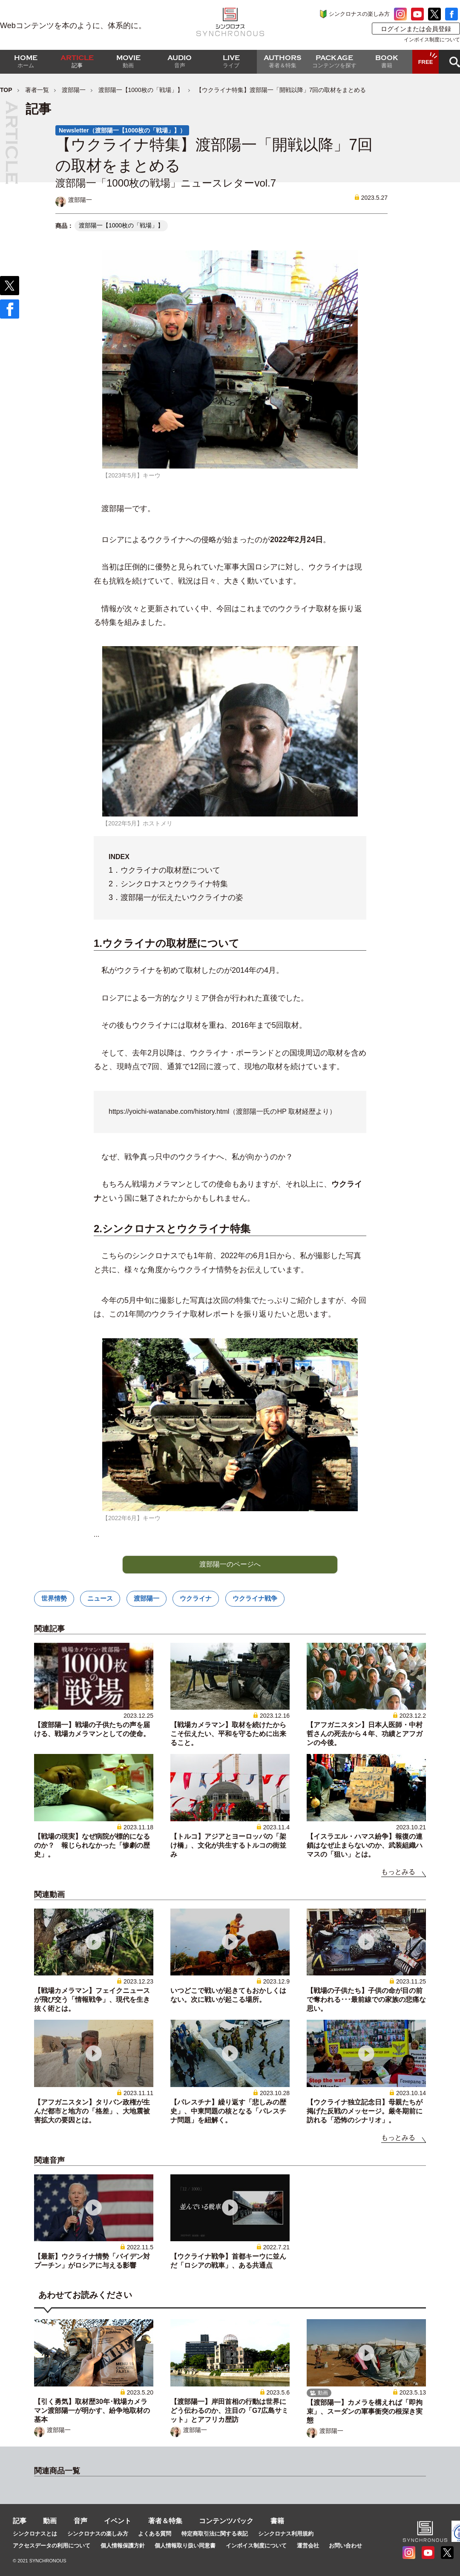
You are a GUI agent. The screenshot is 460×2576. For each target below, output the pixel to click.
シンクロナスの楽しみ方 (359, 14)
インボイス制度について (432, 40)
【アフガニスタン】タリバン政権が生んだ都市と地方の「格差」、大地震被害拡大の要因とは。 (92, 2111)
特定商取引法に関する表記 (214, 2533)
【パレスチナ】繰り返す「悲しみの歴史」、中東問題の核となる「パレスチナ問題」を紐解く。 (228, 2111)
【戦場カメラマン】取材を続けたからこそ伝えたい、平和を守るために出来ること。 (228, 1733)
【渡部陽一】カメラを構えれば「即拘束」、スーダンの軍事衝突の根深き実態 (365, 2411)
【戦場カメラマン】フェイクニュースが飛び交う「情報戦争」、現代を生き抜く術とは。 (92, 1999)
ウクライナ (196, 1598)
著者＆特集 (165, 2520)
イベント (117, 2520)
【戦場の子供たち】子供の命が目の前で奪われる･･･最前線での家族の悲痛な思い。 (366, 1999)
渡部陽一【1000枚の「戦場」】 (140, 89)
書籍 (277, 2520)
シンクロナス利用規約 (285, 2533)
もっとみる (398, 1871)
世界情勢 (54, 1598)
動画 (50, 2520)
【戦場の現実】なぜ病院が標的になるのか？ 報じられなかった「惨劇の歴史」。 (92, 1845)
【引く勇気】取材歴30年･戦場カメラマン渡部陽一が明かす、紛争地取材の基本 (92, 2410)
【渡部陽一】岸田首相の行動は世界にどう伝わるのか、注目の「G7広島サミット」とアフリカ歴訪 (229, 2410)
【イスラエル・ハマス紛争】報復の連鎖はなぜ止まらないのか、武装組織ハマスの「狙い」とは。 (365, 1845)
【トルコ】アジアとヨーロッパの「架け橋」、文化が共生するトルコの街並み (228, 1845)
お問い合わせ (345, 2545)
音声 (80, 2520)
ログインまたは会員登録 (416, 28)
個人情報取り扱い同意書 (185, 2545)
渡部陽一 (74, 89)
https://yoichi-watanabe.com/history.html (169, 1111)
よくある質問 (154, 2533)
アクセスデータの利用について (51, 2545)
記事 (19, 2520)
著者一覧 (37, 89)
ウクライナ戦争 (255, 1598)
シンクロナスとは (35, 2533)
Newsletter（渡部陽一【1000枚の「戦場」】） (122, 130)
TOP (6, 89)
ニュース (100, 1598)
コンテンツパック (226, 2520)
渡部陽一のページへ (230, 1564)
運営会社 (308, 2545)
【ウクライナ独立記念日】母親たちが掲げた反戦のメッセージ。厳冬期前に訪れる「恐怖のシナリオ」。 (365, 2111)
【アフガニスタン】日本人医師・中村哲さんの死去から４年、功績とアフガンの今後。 (365, 1733)
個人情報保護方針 (123, 2545)
